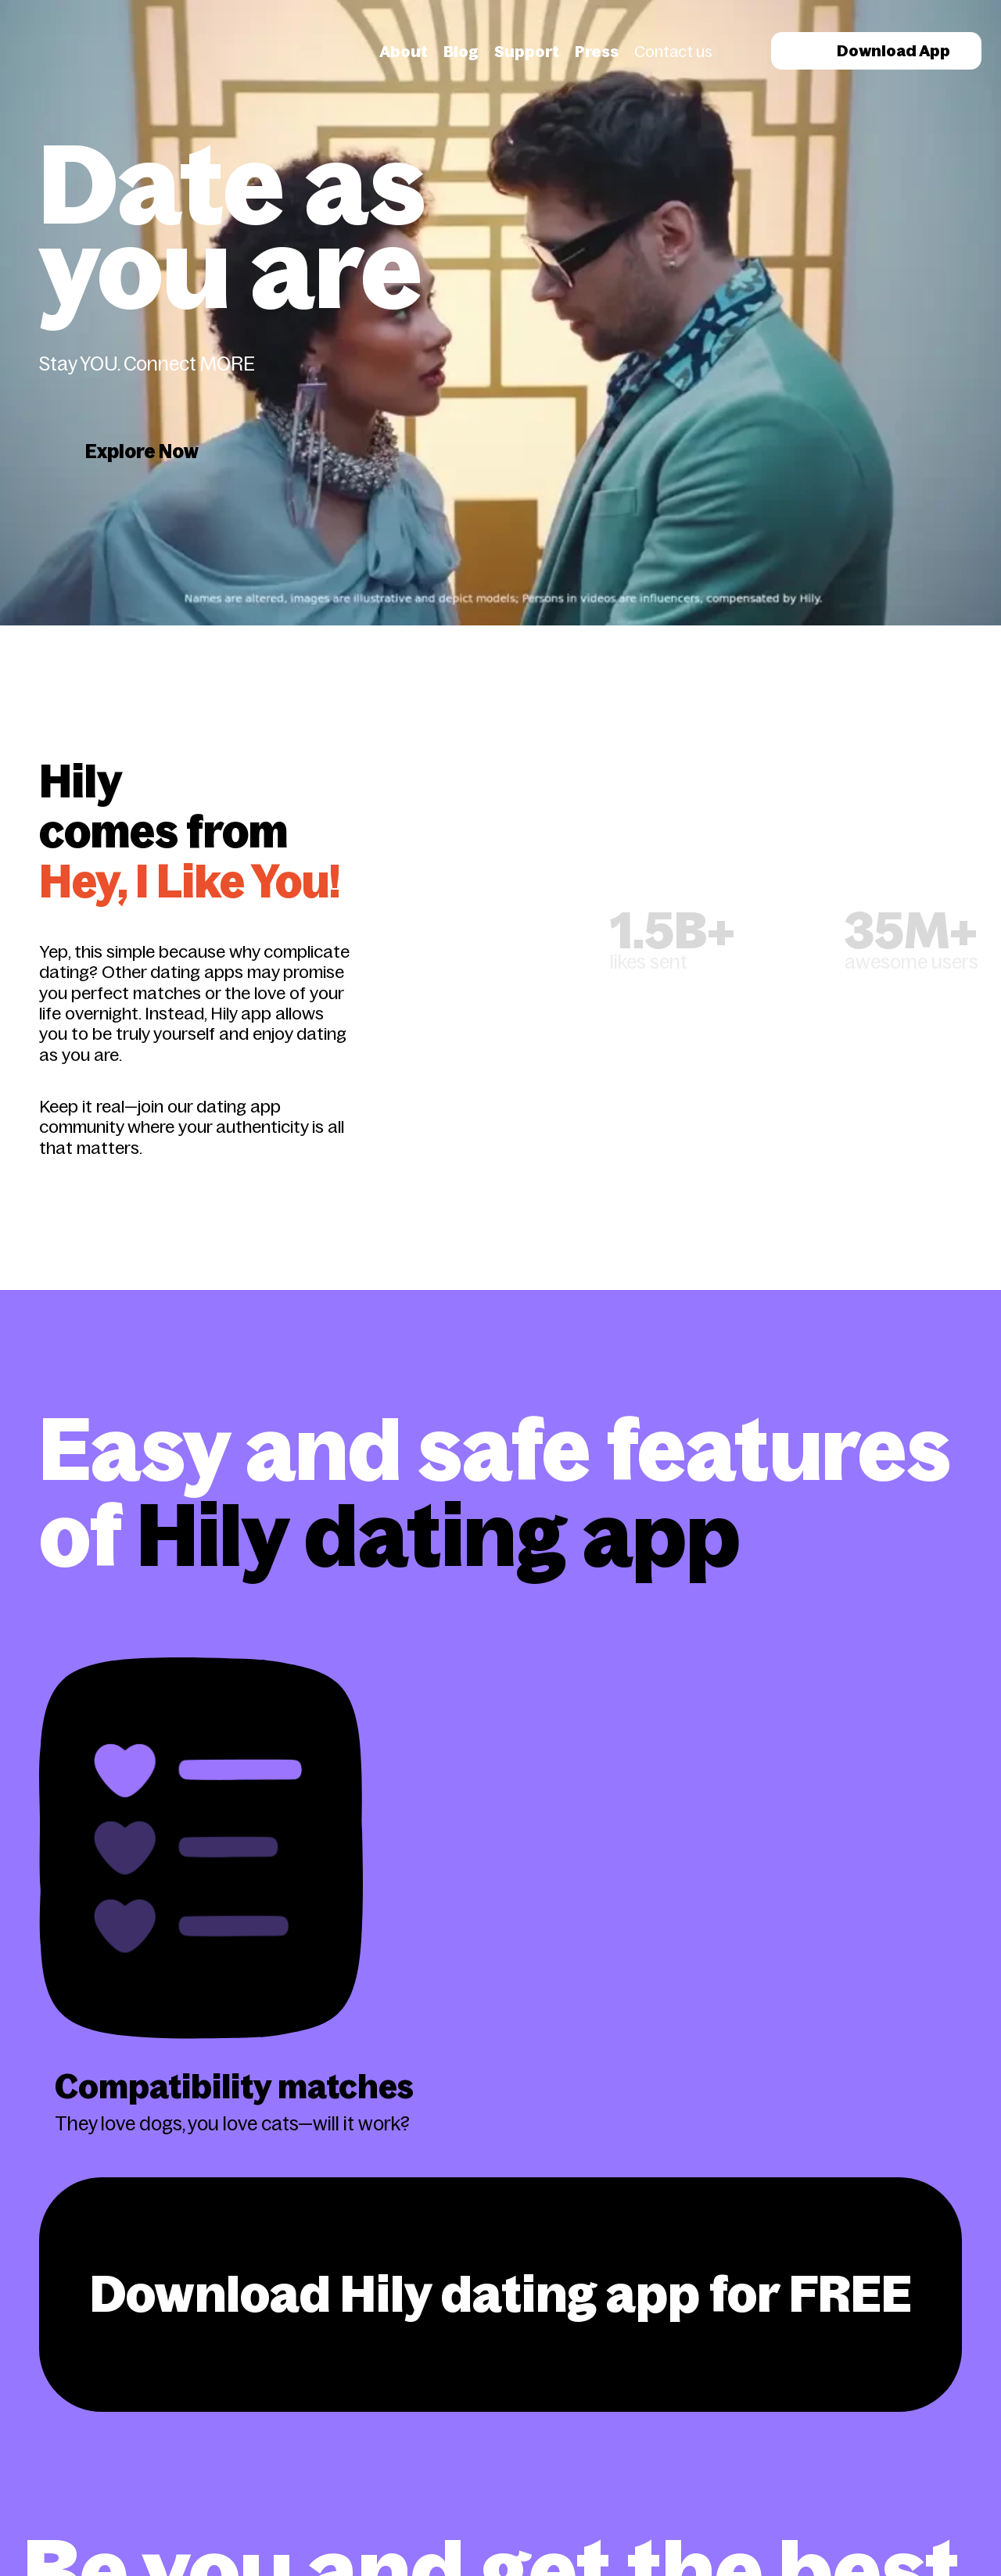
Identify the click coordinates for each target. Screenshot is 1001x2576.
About (403, 51)
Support (526, 51)
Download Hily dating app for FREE (501, 2294)
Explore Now (142, 451)
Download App (876, 51)
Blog (461, 51)
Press (597, 51)
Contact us (673, 51)
